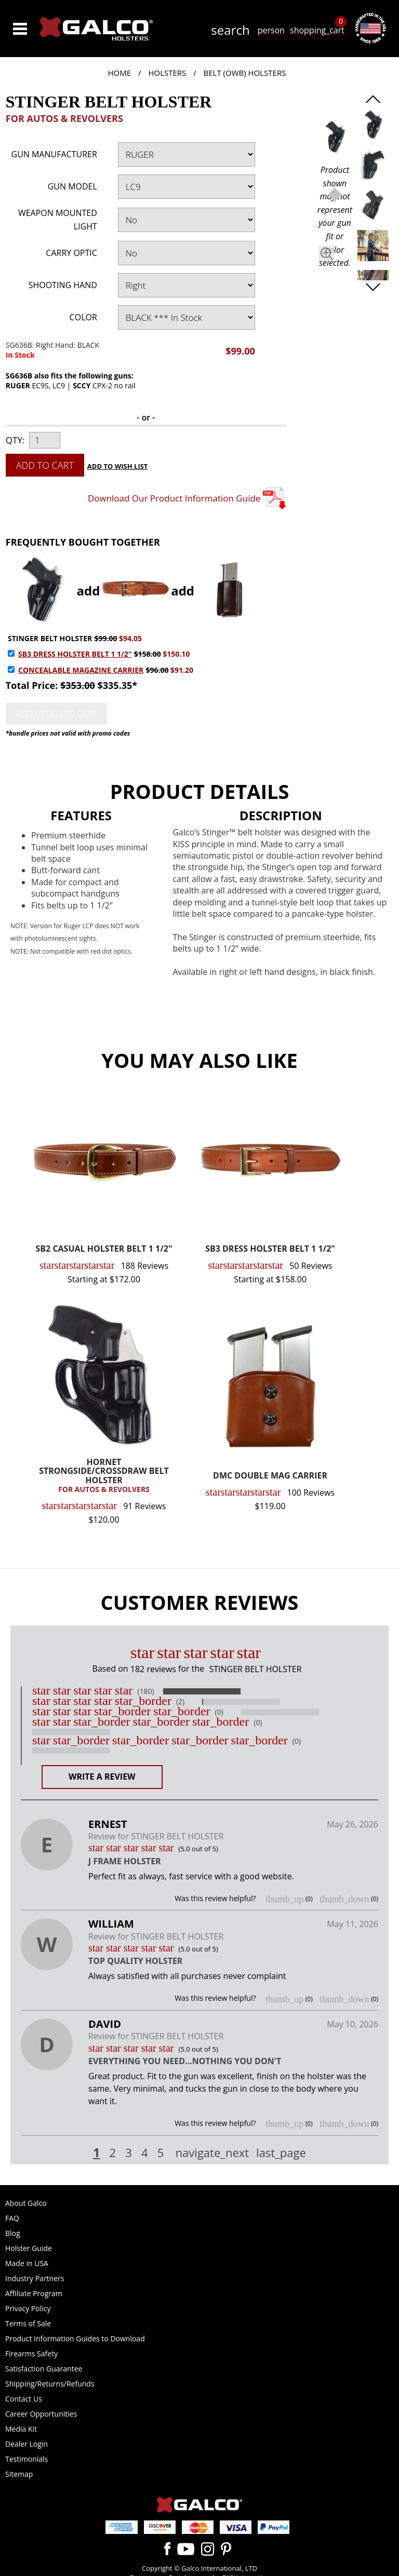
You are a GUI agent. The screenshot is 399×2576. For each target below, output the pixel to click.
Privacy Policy (27, 2308)
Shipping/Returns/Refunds (50, 2384)
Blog (12, 2233)
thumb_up (284, 1899)
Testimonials (26, 2459)
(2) (180, 1702)
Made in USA (26, 2263)
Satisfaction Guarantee (43, 2369)
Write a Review (102, 1776)
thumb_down (344, 1899)
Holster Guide (28, 2248)
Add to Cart (45, 465)
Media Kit (21, 2429)
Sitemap (19, 2474)
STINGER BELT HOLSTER (50, 638)
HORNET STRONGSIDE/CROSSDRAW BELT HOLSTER (104, 1476)
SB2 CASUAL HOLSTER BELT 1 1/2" (104, 1249)
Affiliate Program (33, 2293)
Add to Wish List (117, 466)
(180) (145, 1691)
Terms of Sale (28, 2323)
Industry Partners (34, 2278)
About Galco (26, 2203)
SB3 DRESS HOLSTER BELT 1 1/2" (75, 654)
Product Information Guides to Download (75, 2338)
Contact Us (23, 2399)
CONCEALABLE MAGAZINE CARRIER (80, 670)
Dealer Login (26, 2444)
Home (119, 72)
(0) (219, 1712)
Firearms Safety (31, 2353)
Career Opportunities (41, 2414)
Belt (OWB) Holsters (245, 72)
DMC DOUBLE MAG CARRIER (270, 1476)
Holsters (167, 72)
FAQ (12, 2218)
